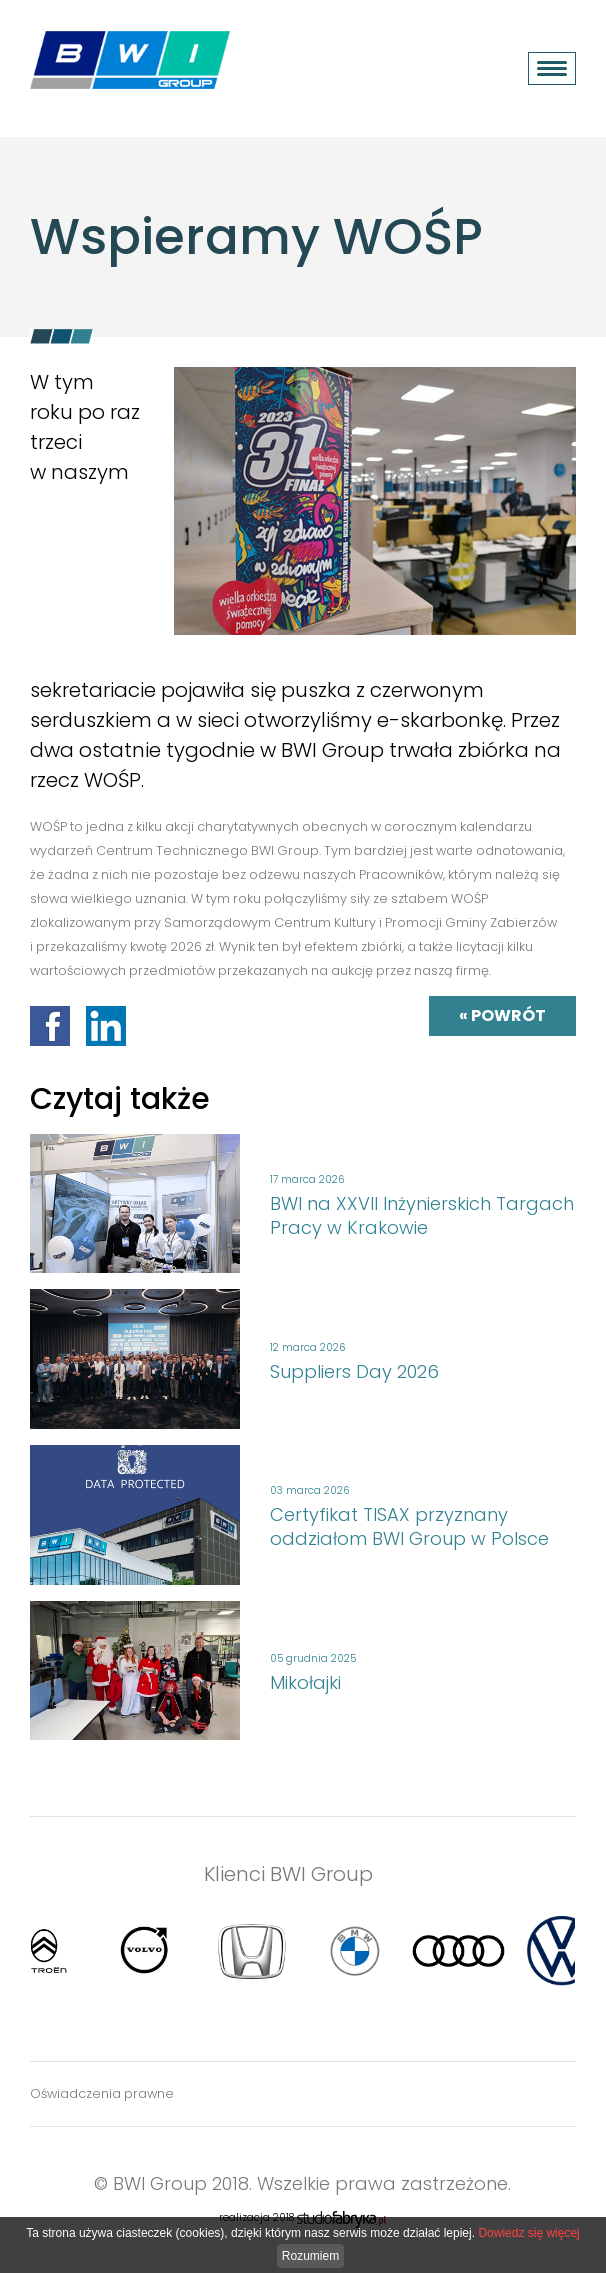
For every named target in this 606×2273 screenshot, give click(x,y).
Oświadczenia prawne (102, 2093)
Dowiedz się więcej (528, 2233)
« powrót (502, 1015)
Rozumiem (310, 2256)
